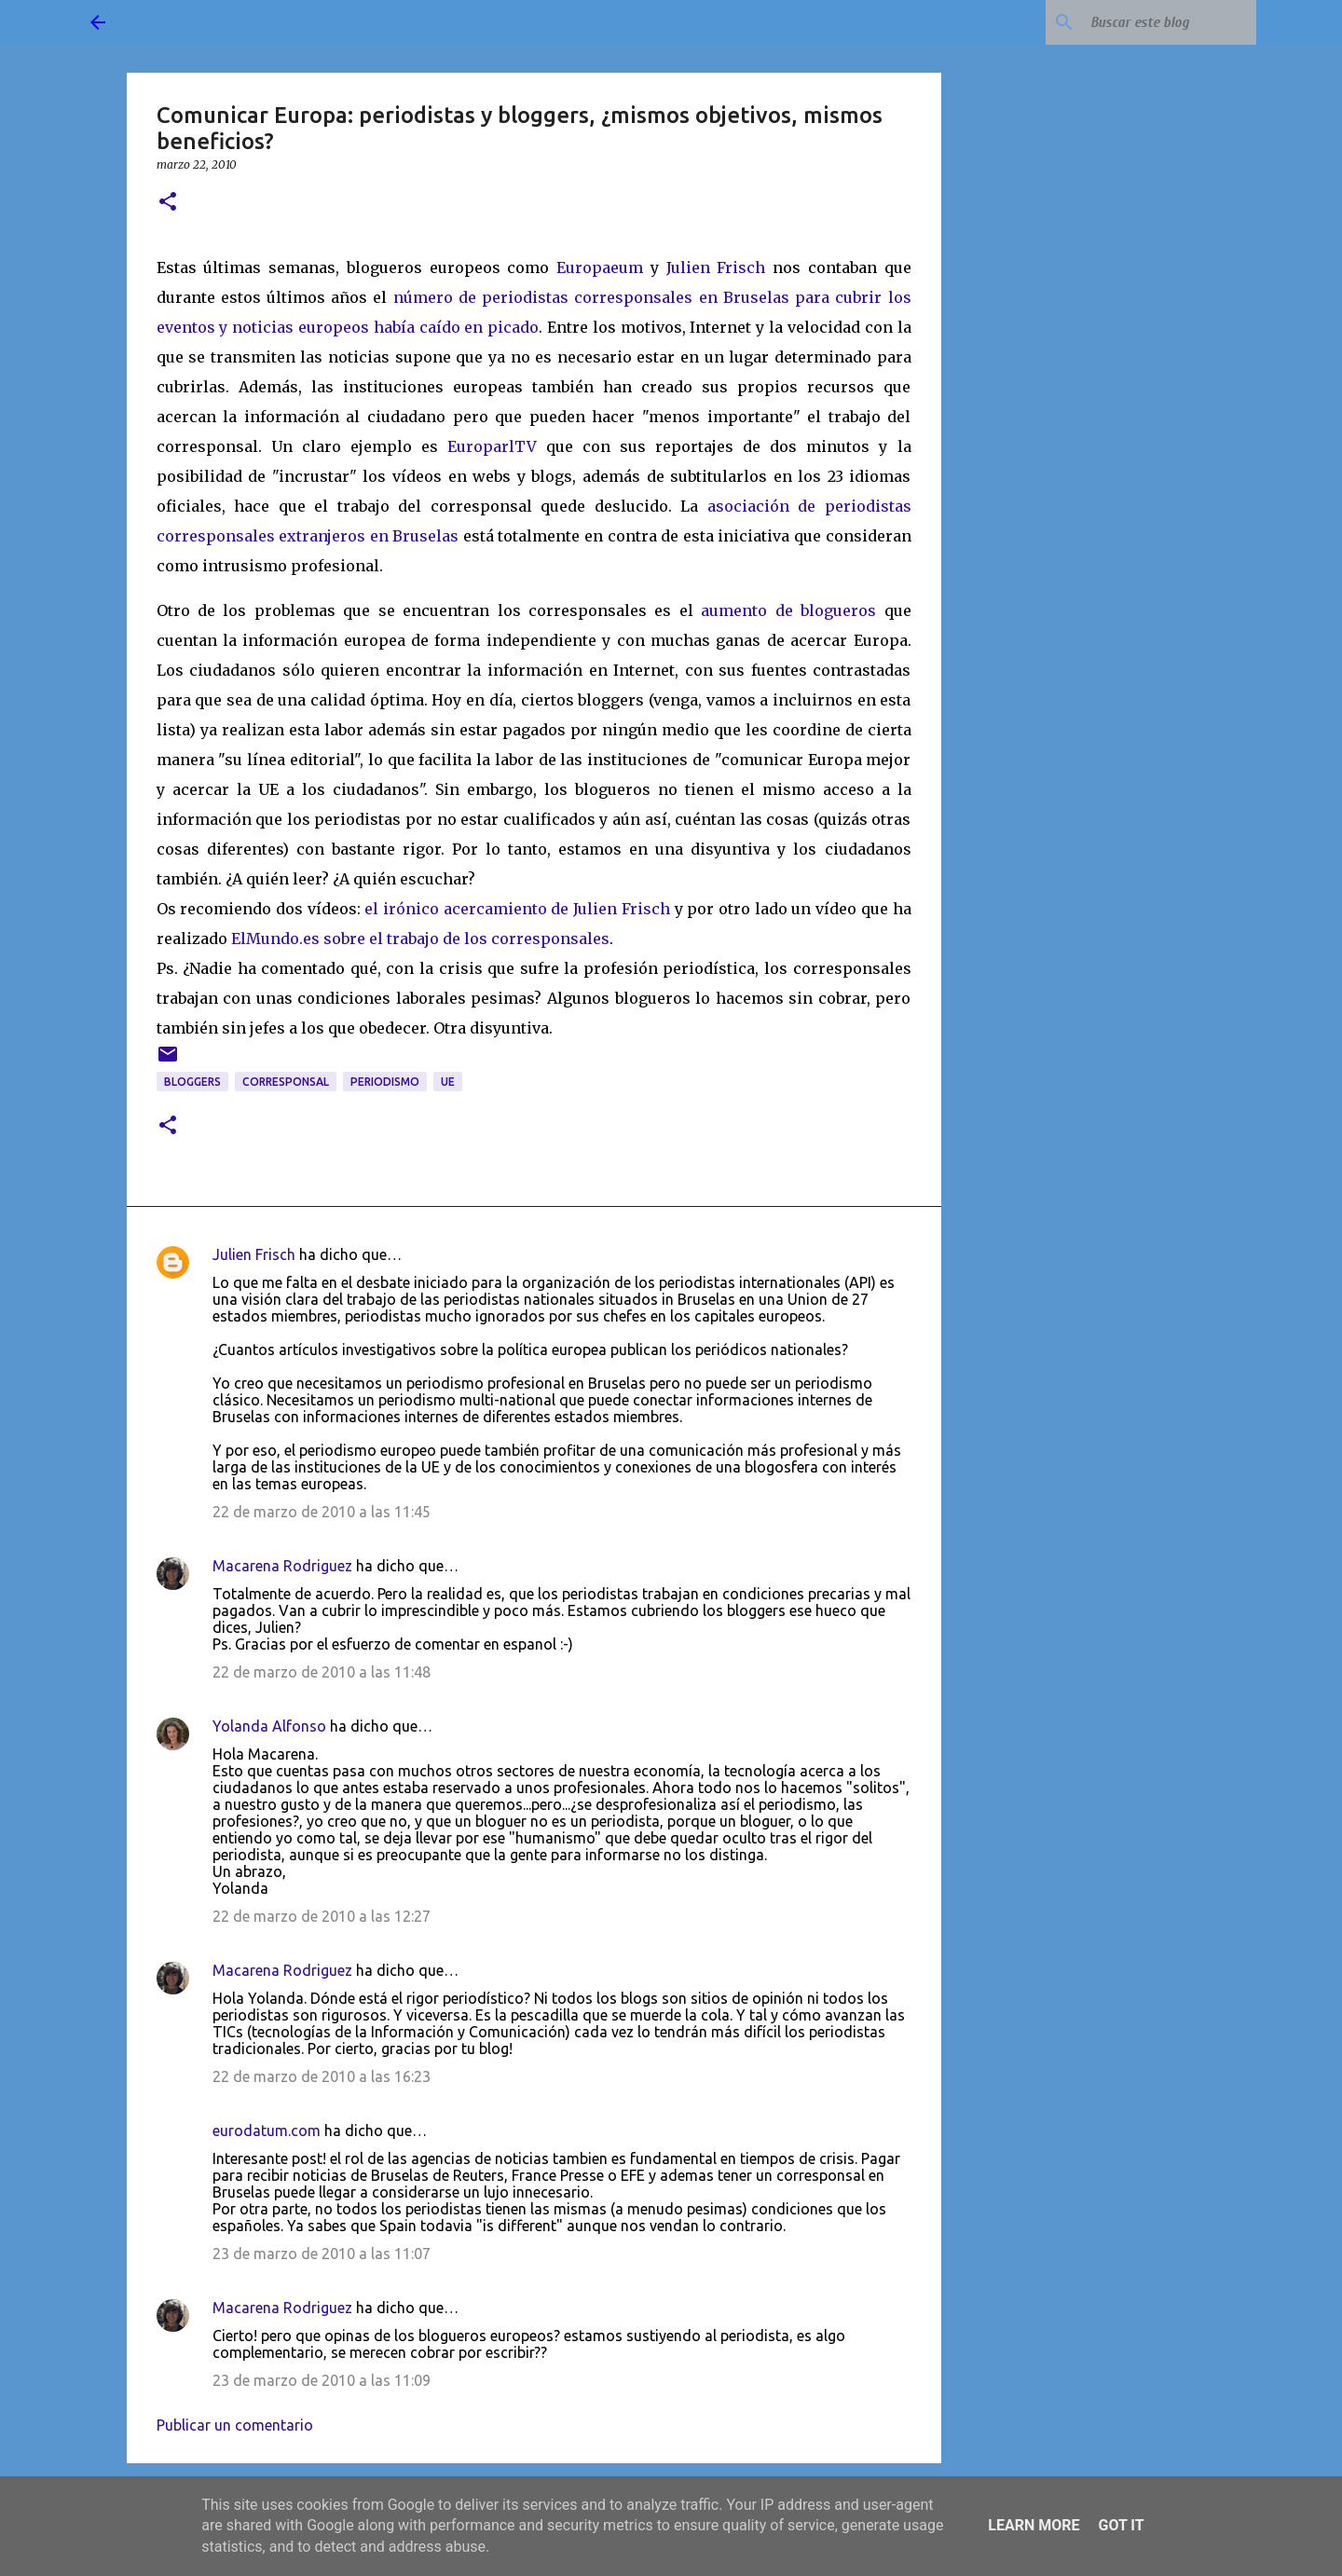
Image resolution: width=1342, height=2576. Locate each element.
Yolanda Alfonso (269, 1726)
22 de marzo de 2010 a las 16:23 (321, 2076)
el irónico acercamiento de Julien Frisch (517, 908)
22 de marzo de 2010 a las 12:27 (321, 1916)
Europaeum (599, 267)
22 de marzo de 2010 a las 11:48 (321, 1672)
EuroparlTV (492, 446)
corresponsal (285, 1082)
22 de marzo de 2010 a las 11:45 (321, 1511)
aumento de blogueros (788, 610)
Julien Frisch (716, 267)
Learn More (1033, 2525)
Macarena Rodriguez (282, 1565)
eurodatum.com (266, 2130)
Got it (1120, 2525)
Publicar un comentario (235, 2425)
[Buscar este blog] (1158, 22)
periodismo (384, 1082)
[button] (168, 202)
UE (448, 1082)
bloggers (192, 1082)
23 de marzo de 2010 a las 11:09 (321, 2380)
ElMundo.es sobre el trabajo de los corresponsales (420, 938)
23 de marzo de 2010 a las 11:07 (321, 2253)
